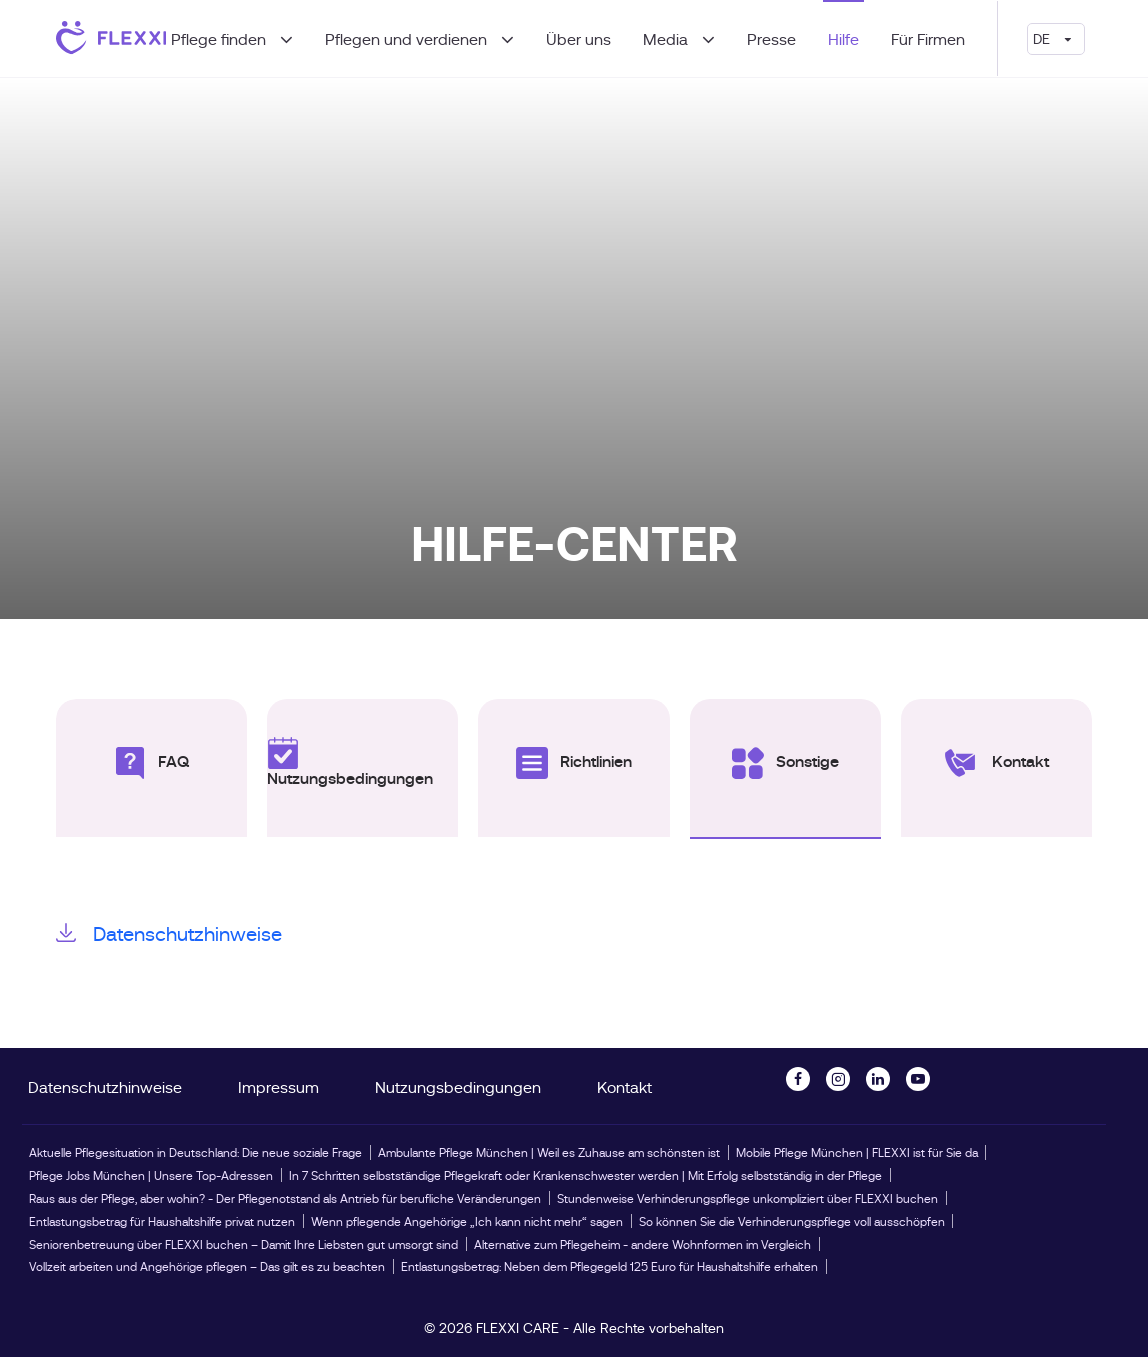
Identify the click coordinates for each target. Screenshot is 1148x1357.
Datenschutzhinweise (169, 933)
